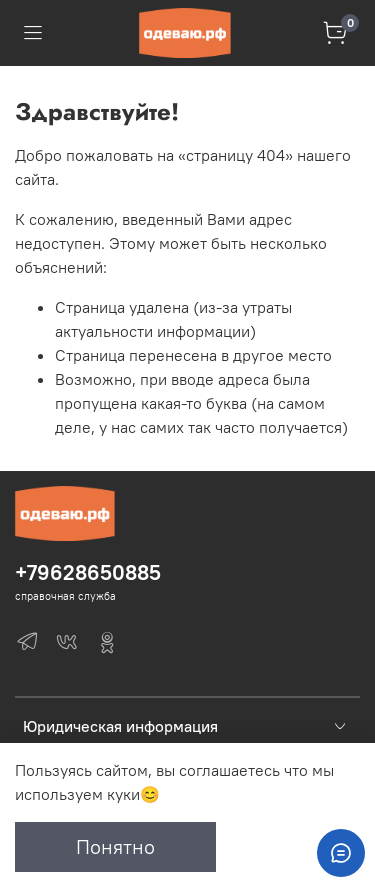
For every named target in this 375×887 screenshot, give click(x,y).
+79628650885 (88, 572)
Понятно (115, 846)
